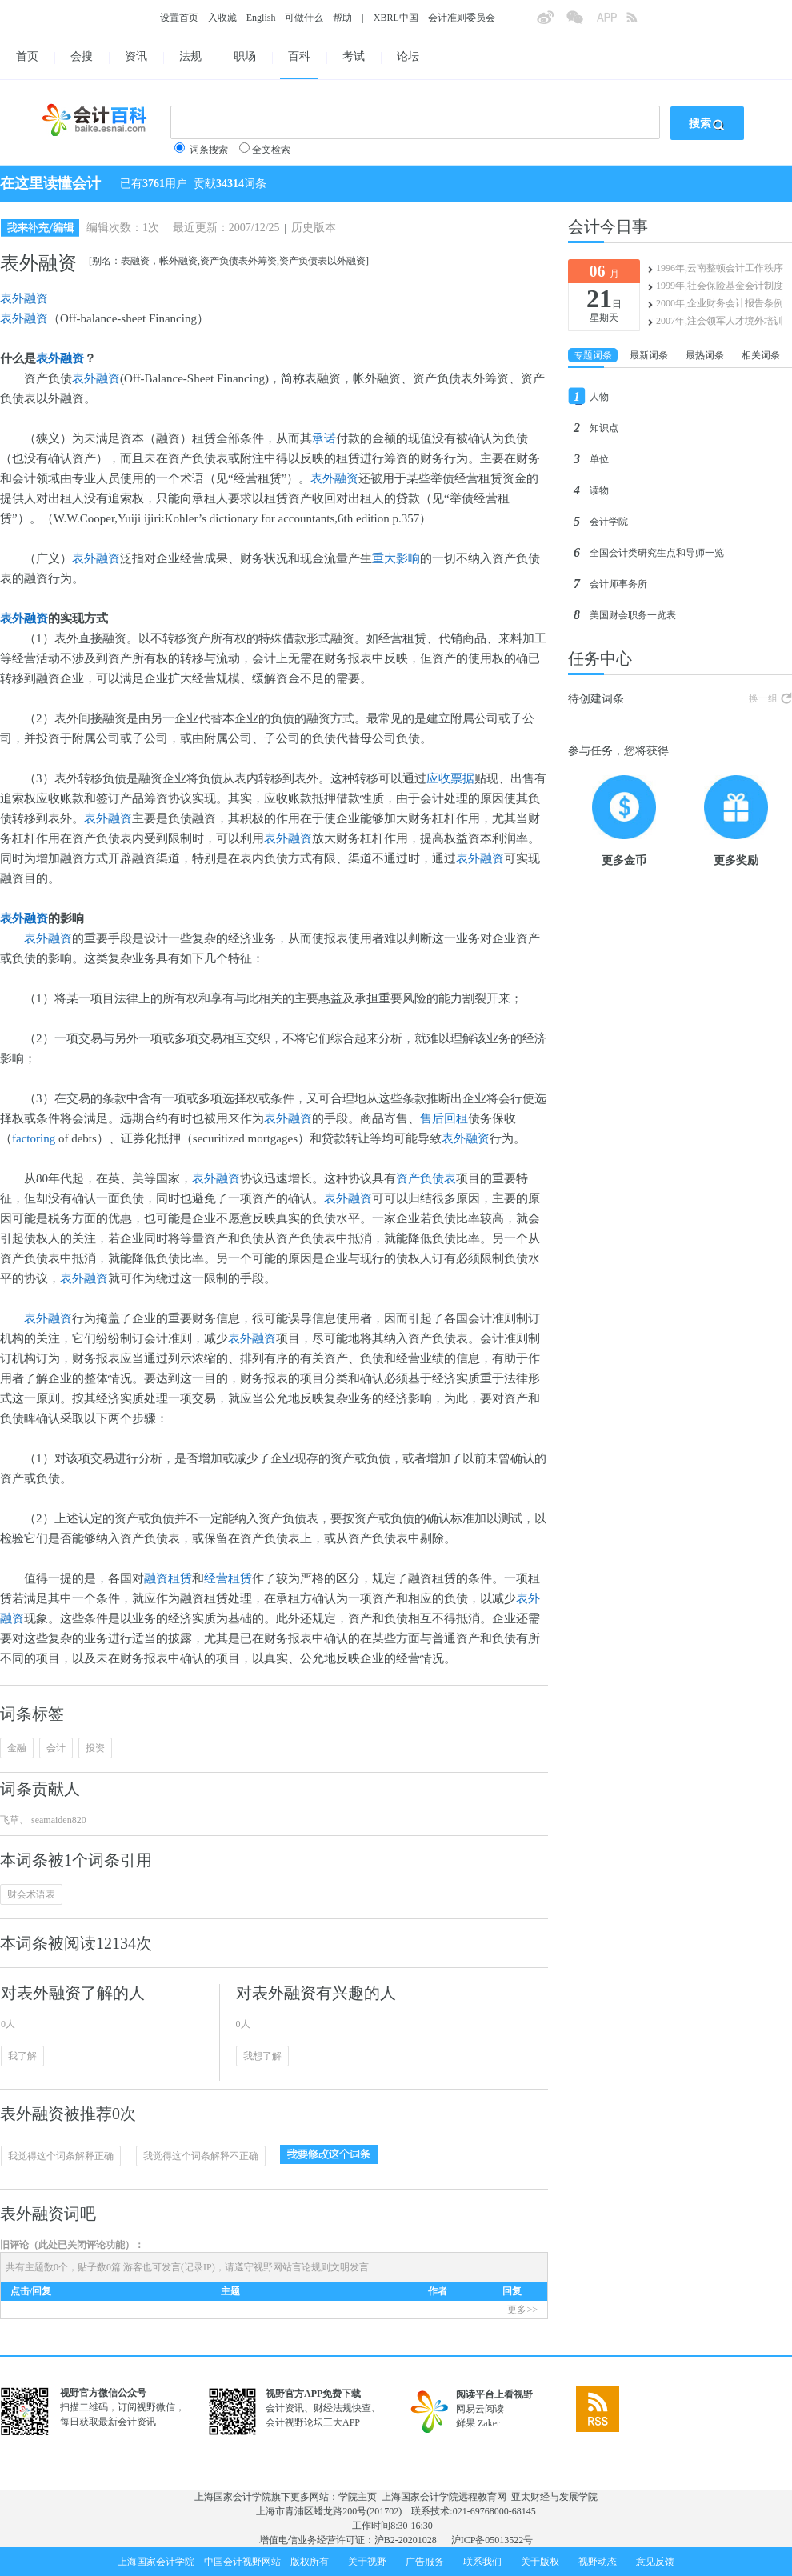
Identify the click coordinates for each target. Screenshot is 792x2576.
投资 (95, 1748)
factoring (33, 1138)
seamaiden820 (57, 1820)
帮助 (342, 17)
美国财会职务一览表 (633, 615)
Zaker (489, 2423)
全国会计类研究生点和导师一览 (657, 552)
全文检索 (271, 149)
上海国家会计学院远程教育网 (444, 2496)
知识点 (604, 428)
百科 (299, 56)
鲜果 (465, 2423)
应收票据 (450, 778)
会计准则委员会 (461, 17)
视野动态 (597, 2561)
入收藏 (222, 17)
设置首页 (179, 17)
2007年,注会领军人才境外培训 (719, 320)
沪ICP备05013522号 (492, 2540)
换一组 (763, 698)
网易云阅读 (480, 2408)
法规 (190, 56)
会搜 (81, 56)
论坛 (408, 56)
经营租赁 (228, 1578)
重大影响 (396, 558)
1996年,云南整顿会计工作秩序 (719, 268)
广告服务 (425, 2561)
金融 (16, 1748)
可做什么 (304, 17)
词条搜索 (209, 149)
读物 (599, 490)
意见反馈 (655, 2561)
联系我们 (482, 2561)
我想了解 (262, 2056)
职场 (245, 56)
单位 (599, 459)
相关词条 (761, 355)
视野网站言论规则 (292, 2267)
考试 (353, 56)
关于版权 (540, 2561)
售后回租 (444, 1118)
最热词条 (705, 355)
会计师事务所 (618, 584)
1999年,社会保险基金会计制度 (719, 285)
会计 (56, 1748)
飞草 (9, 1820)
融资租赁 (168, 1578)
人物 (599, 396)
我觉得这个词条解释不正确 (200, 2156)
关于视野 (367, 2561)
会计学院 (609, 521)
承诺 (324, 438)
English (261, 17)
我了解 (22, 2056)
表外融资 (24, 298)
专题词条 (593, 355)
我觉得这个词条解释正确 (61, 2156)
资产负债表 (426, 1178)
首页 (27, 56)
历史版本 (313, 228)
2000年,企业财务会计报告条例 (719, 303)
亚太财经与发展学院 (554, 2496)
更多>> (522, 2309)
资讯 (136, 56)
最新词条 (649, 355)
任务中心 (600, 658)
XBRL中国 (396, 17)
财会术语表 (31, 1894)
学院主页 (357, 2496)
